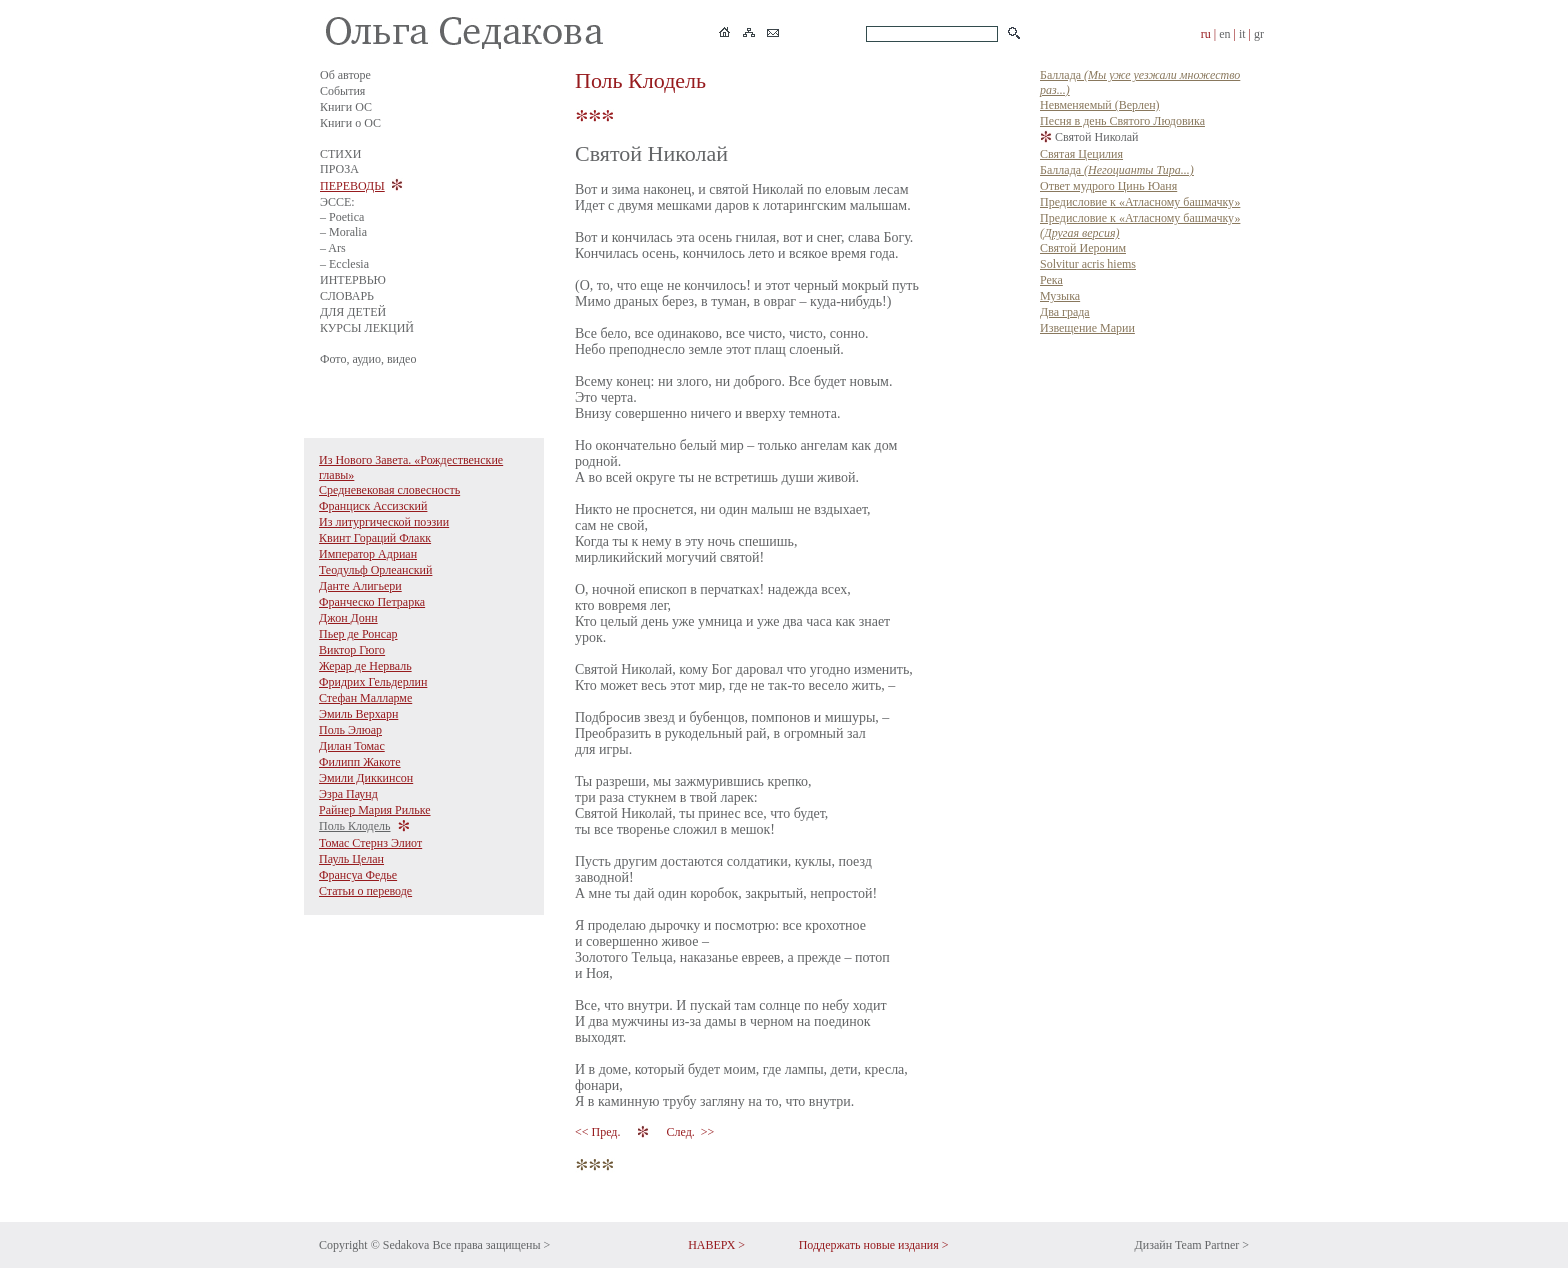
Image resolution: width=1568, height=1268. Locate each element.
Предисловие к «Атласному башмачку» (1140, 202)
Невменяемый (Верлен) (1100, 105)
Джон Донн (348, 618)
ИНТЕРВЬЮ (353, 280)
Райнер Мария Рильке (375, 810)
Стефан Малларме (365, 698)
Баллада (1117, 170)
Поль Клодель (355, 826)
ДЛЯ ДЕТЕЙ (353, 312)
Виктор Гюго (352, 650)
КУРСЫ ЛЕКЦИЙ (367, 328)
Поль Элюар (350, 730)
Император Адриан (368, 554)
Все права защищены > (491, 1245)
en (1224, 34)
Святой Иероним (1083, 248)
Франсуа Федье (358, 875)
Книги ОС (346, 107)
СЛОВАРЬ (347, 296)
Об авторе (345, 75)
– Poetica (342, 217)
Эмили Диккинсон (366, 778)
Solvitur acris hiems (1088, 264)
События (342, 91)
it (1242, 34)
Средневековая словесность (389, 490)
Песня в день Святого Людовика (1122, 121)
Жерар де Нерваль (365, 666)
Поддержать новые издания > (874, 1245)
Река (1051, 280)
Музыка (1060, 296)
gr (1259, 34)
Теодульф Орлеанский (375, 570)
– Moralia (343, 232)
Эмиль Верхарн (358, 714)
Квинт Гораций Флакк (375, 538)
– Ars (333, 248)
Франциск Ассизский (373, 506)
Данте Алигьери (360, 586)
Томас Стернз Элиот (370, 843)
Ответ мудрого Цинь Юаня (1108, 186)
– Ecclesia (344, 264)
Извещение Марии (1087, 328)
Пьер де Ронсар (358, 634)
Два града (1065, 312)
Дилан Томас (352, 746)
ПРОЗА (339, 169)
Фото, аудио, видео (368, 359)
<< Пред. (599, 1132)
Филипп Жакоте (360, 762)
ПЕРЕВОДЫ (352, 186)
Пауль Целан (351, 859)
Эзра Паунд (348, 794)
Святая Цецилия (1081, 154)
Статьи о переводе (365, 891)
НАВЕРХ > (716, 1245)
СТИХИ (340, 154)
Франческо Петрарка (372, 602)
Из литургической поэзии (384, 522)
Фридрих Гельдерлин (373, 682)
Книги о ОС (350, 123)
